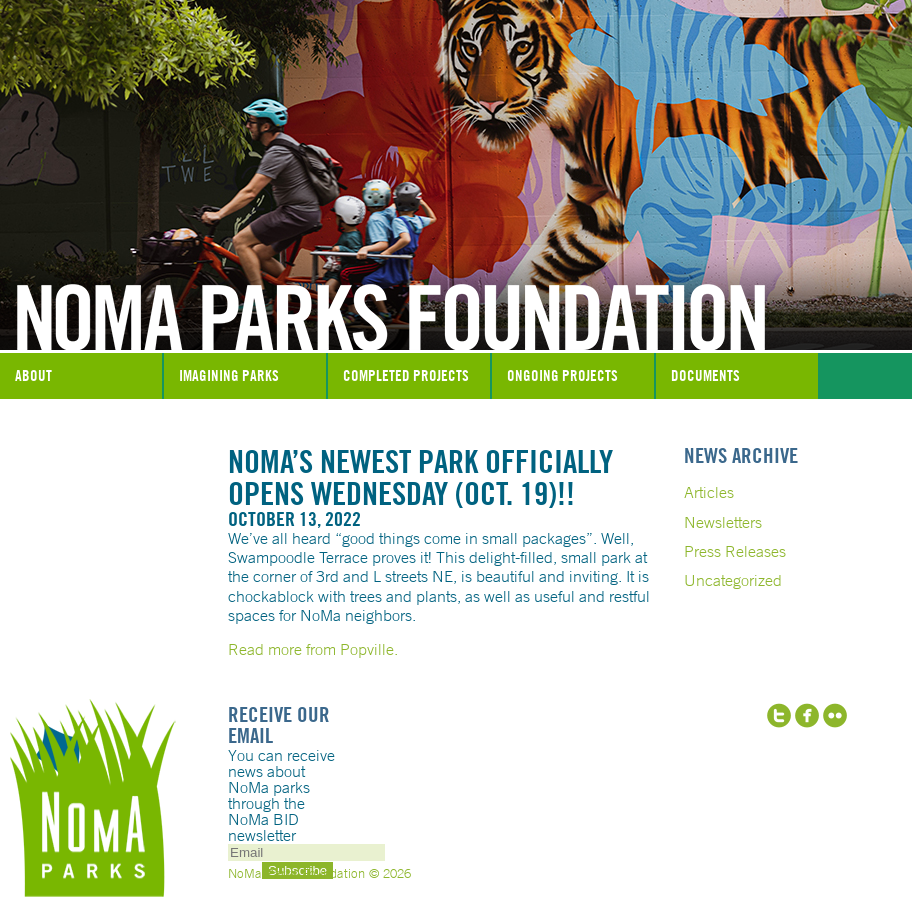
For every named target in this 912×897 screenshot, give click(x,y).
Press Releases (735, 551)
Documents (705, 375)
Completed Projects (406, 375)
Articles (709, 492)
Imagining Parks (229, 375)
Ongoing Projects (562, 375)
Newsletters (723, 522)
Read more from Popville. (313, 649)
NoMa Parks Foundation (456, 303)
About (33, 375)
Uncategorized (733, 580)
